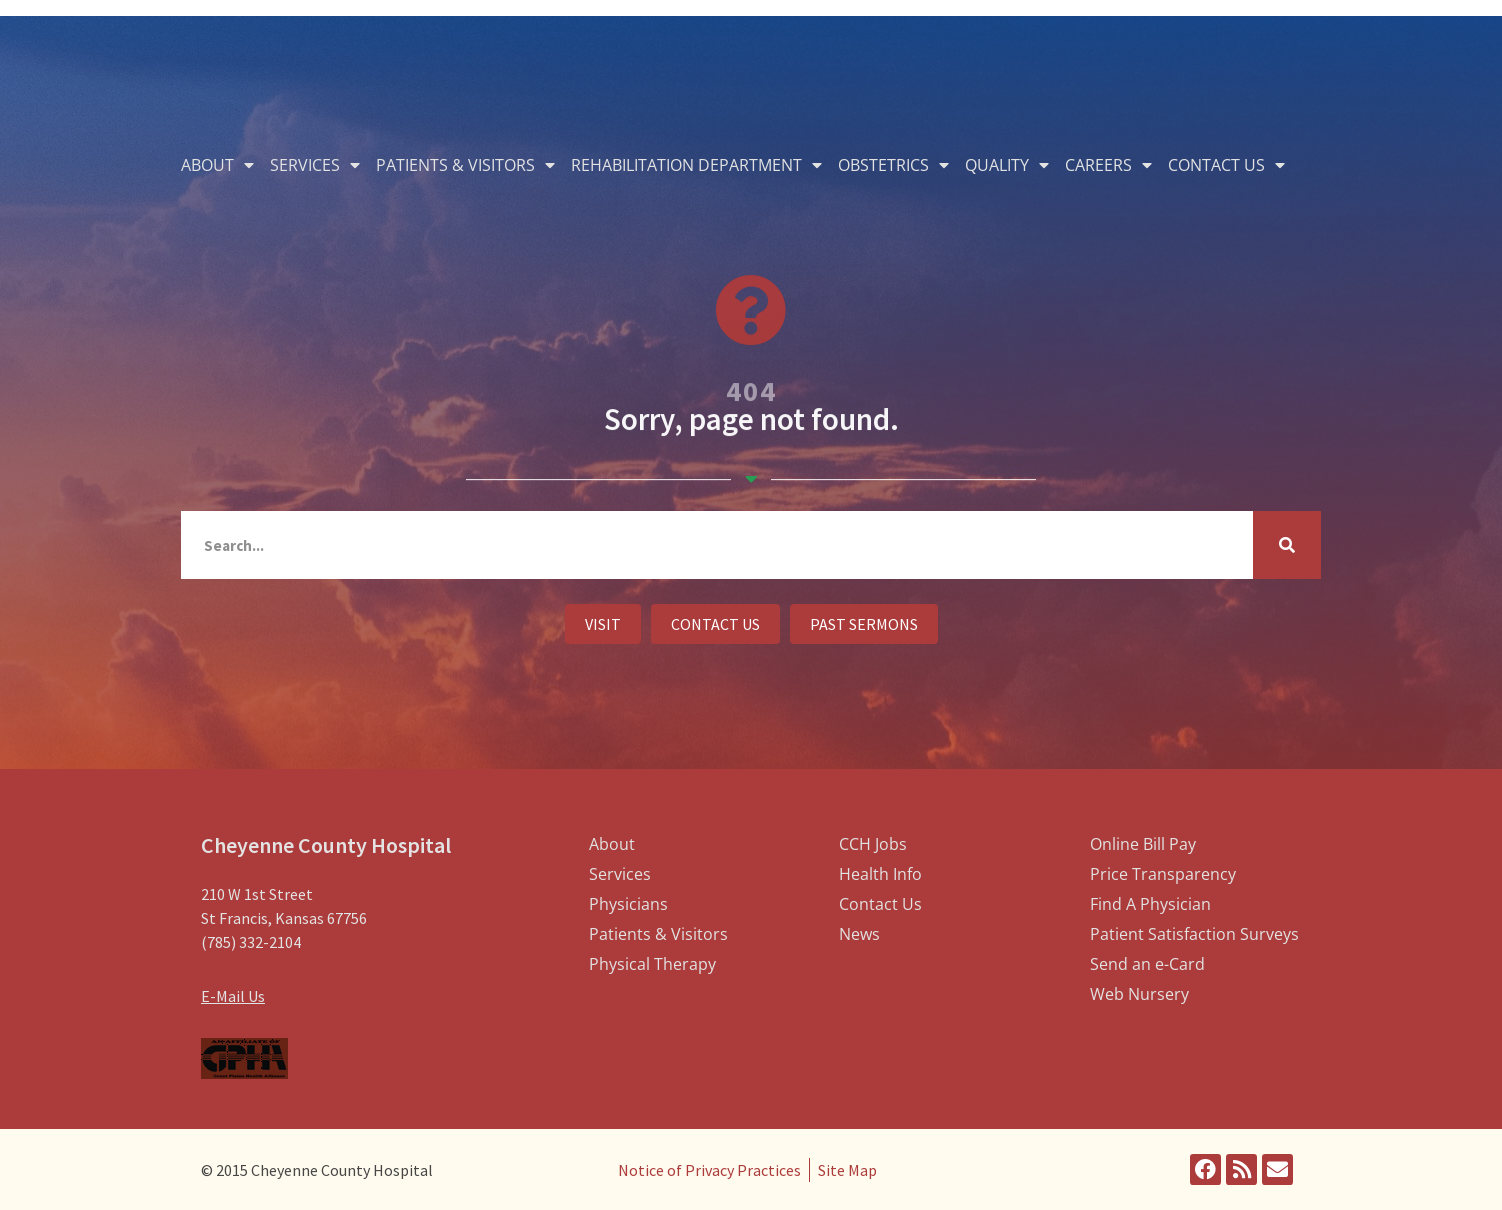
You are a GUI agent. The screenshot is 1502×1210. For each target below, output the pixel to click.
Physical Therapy (652, 964)
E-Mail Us (233, 996)
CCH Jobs (873, 844)
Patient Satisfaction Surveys (1194, 934)
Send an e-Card (1147, 964)
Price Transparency (1163, 874)
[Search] (1287, 545)
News (859, 934)
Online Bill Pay (1143, 844)
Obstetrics (893, 165)
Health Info (880, 874)
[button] (603, 624)
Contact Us (1226, 165)
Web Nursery (1139, 994)
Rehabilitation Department (696, 165)
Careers (1108, 165)
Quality (1007, 165)
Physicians (628, 904)
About (217, 165)
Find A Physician (1150, 904)
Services (315, 165)
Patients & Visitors (465, 165)
